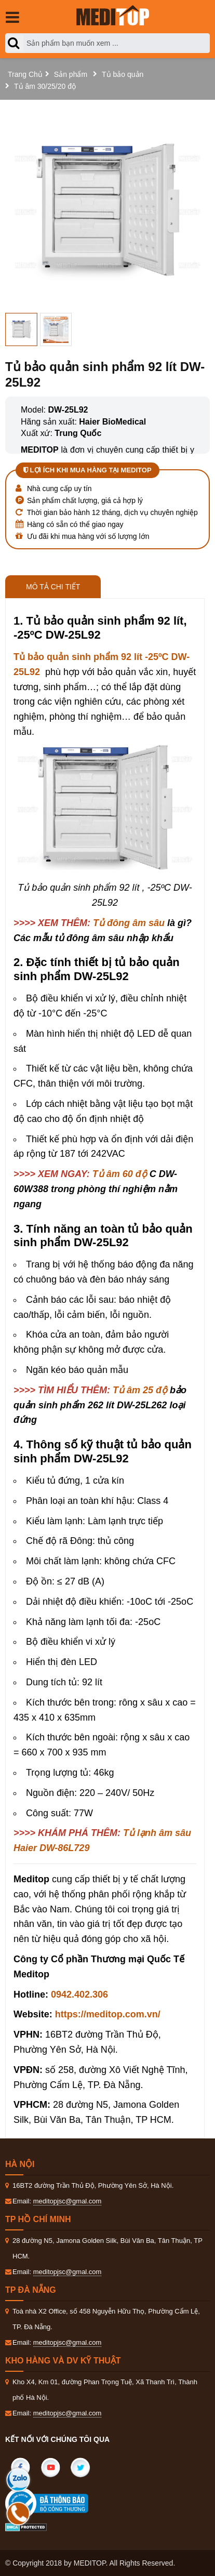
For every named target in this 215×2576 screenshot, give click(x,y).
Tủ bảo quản (122, 74)
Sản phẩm (70, 74)
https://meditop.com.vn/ (107, 2014)
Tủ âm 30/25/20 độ (45, 86)
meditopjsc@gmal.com (67, 2201)
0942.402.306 (79, 1994)
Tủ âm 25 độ (140, 1390)
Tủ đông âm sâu (129, 923)
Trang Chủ (25, 74)
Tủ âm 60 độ (119, 1174)
